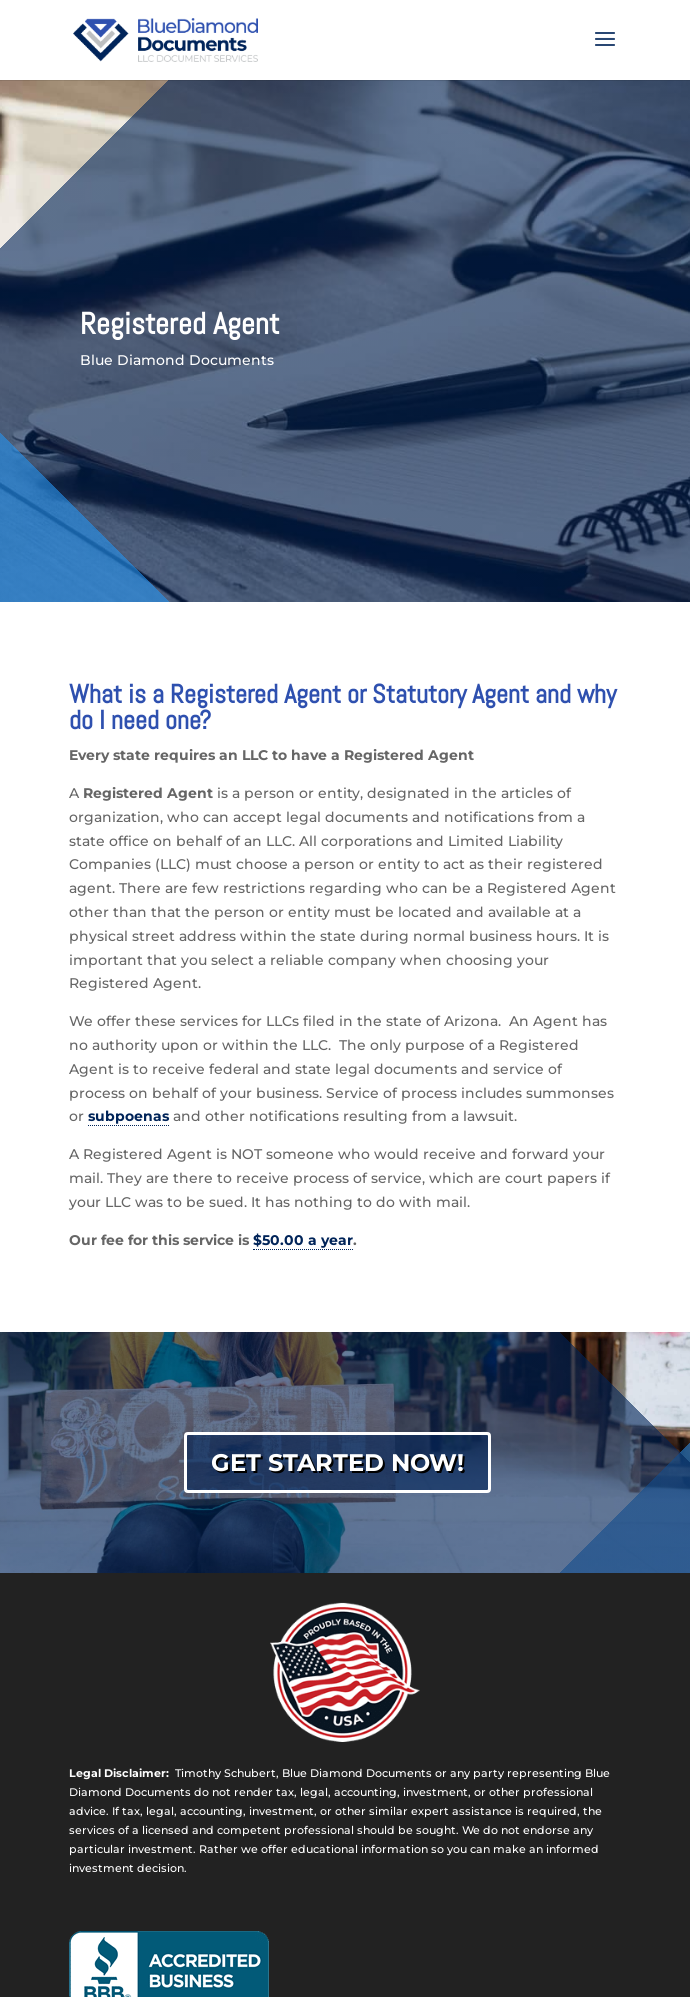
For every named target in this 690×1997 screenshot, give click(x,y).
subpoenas (128, 1116)
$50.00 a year (303, 1240)
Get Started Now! (337, 1462)
